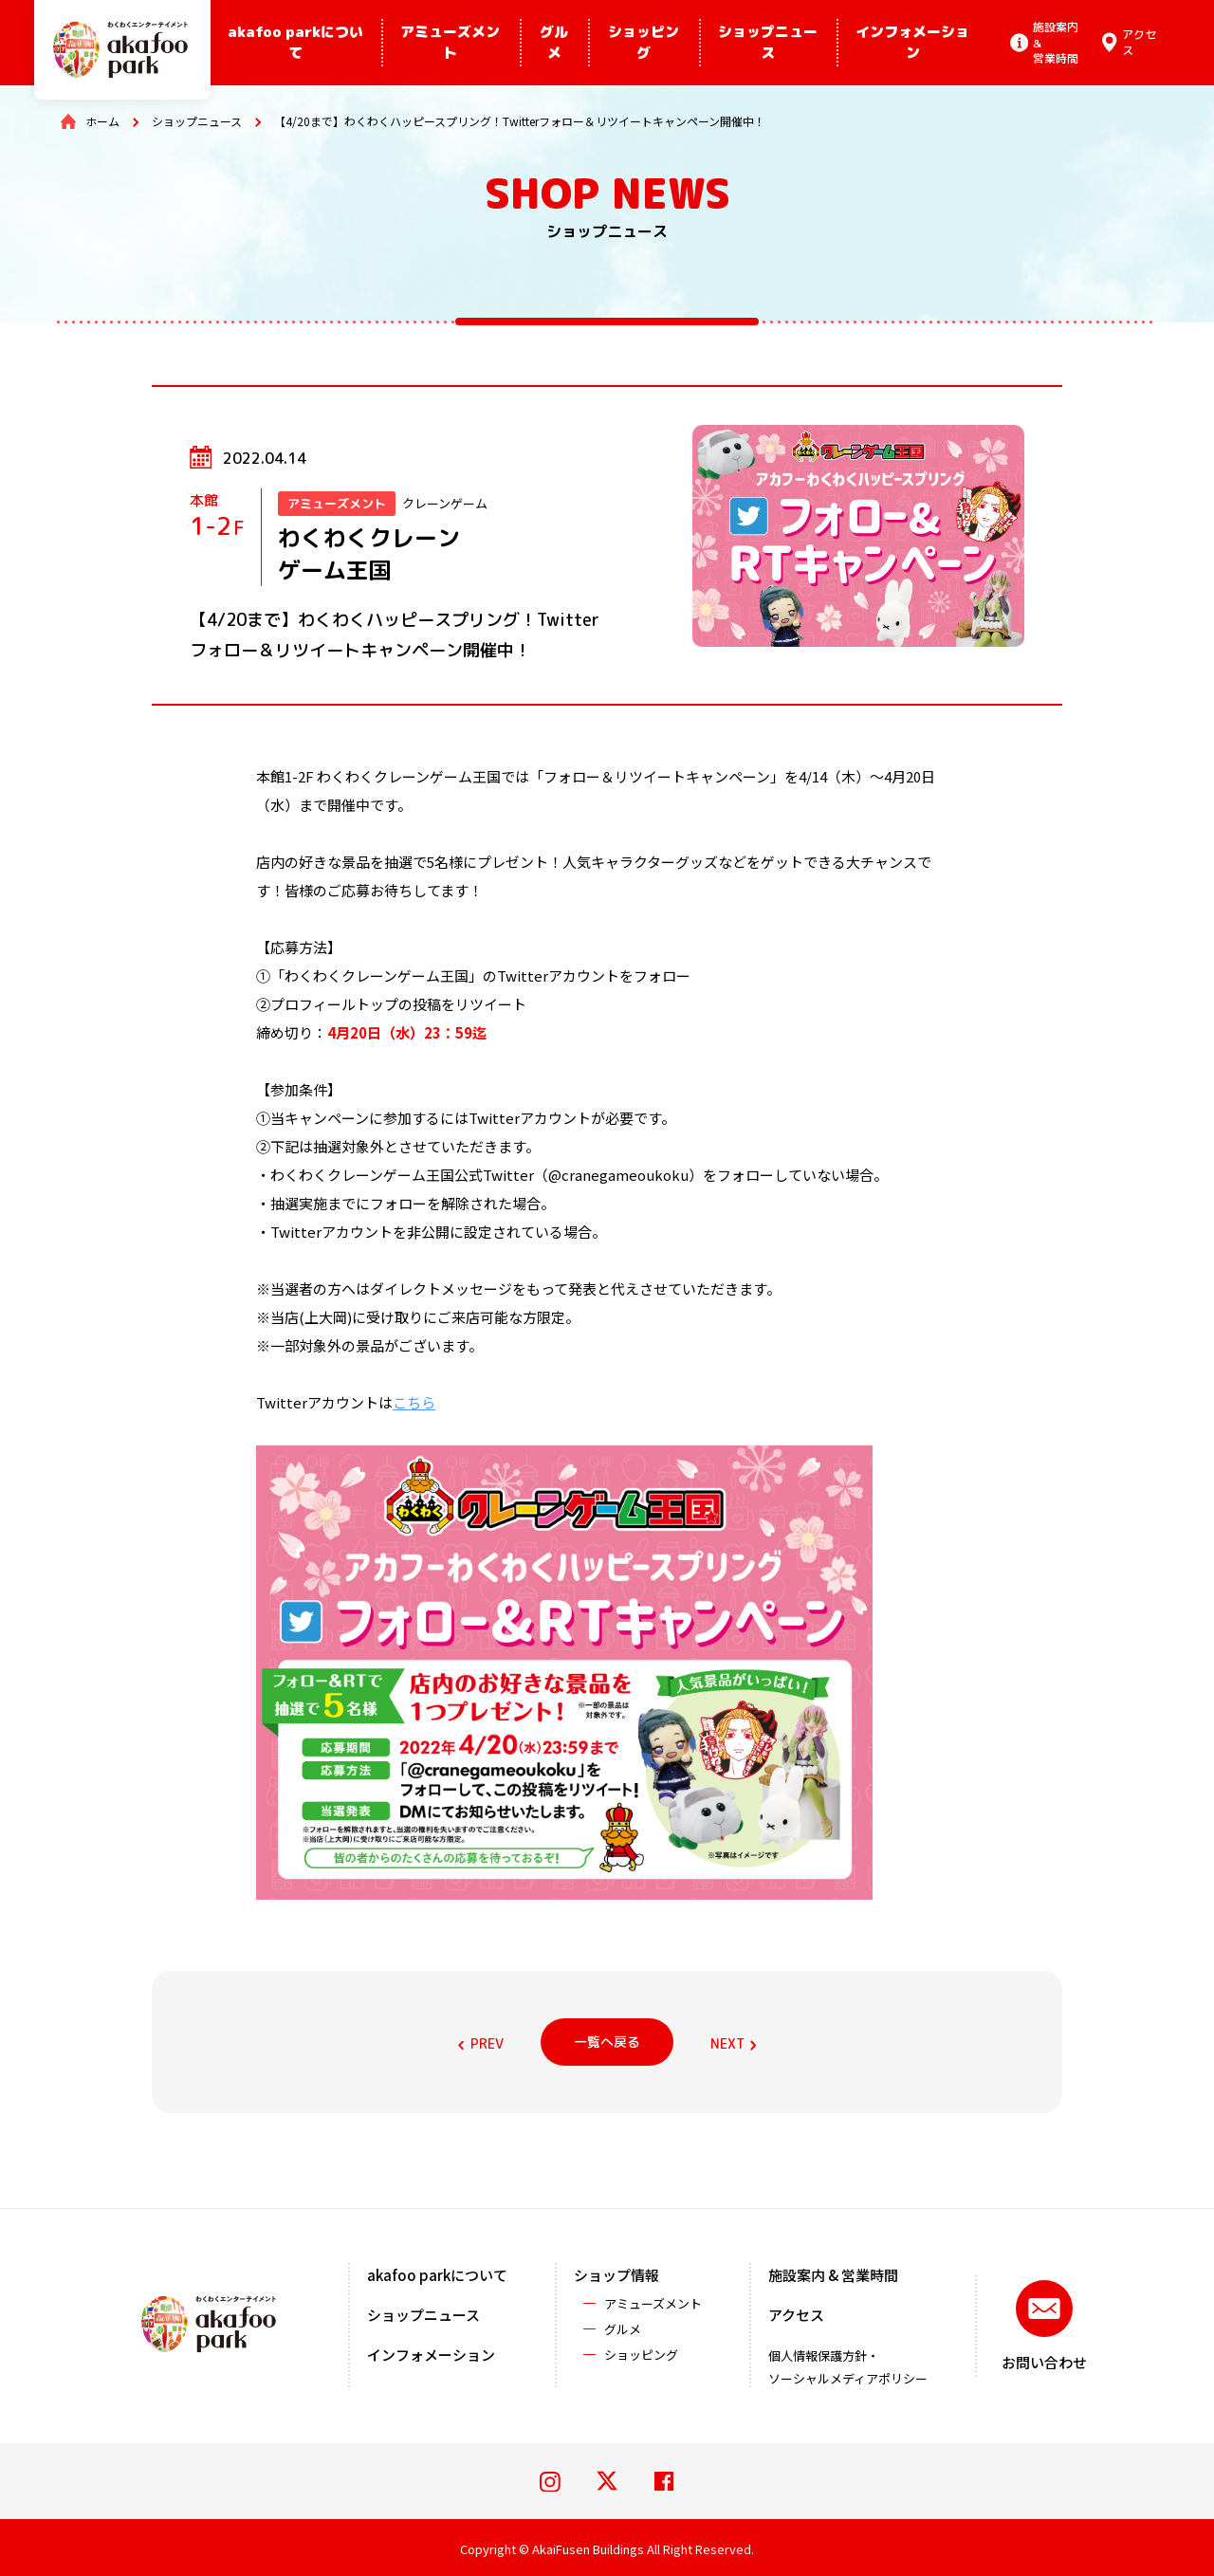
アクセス (796, 2315)
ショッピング (643, 42)
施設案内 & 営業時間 (833, 2275)
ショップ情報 (616, 2275)
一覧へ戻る (607, 2042)
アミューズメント (450, 42)
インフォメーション (912, 42)
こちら (414, 1402)
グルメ (554, 42)
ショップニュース (768, 42)
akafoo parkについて (295, 42)
